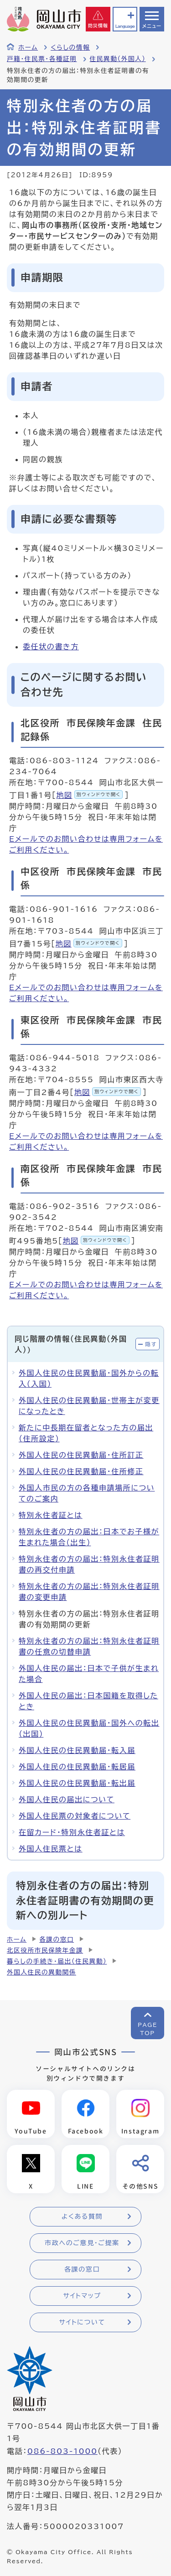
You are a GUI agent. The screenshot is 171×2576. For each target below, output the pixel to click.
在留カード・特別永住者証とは (72, 1832)
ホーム (28, 47)
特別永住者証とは (51, 1515)
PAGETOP (147, 2029)
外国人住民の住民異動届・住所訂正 (81, 1455)
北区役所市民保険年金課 (45, 1950)
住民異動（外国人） (118, 59)
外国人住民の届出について (66, 1799)
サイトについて (82, 2322)
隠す (151, 1344)
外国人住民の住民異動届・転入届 (77, 1750)
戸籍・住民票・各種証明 (42, 59)
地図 (89, 795)
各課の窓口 (56, 1939)
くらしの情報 (70, 47)
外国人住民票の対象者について (74, 1816)
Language (125, 26)
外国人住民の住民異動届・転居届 (77, 1766)
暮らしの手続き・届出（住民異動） (57, 1961)
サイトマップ (82, 2296)
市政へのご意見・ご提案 (82, 2243)
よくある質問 (82, 2216)
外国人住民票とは (51, 1848)
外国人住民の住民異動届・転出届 (77, 1783)
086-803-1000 (62, 2451)
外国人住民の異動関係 (41, 1972)
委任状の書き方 (51, 646)
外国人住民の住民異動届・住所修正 (81, 1471)
